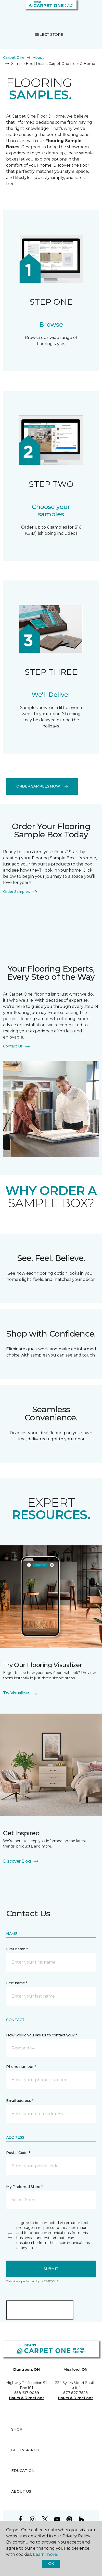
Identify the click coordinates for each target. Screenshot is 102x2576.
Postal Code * (18, 2153)
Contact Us (17, 1046)
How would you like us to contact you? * (41, 2035)
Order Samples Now (42, 786)
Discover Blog (21, 1861)
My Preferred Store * (24, 2187)
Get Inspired (25, 2450)
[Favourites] (89, 10)
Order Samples (20, 892)
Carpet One (13, 57)
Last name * (16, 1983)
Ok (51, 2563)
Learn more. (45, 2554)
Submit (51, 2268)
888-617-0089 (26, 2392)
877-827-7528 (75, 2392)
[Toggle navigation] (7, 10)
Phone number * (21, 2066)
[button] (83, 10)
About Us (21, 2491)
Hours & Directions (26, 2398)
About (38, 57)
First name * (17, 1949)
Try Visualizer (20, 1693)
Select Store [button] (49, 34)
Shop (16, 2429)
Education (23, 2470)
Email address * (19, 2100)
